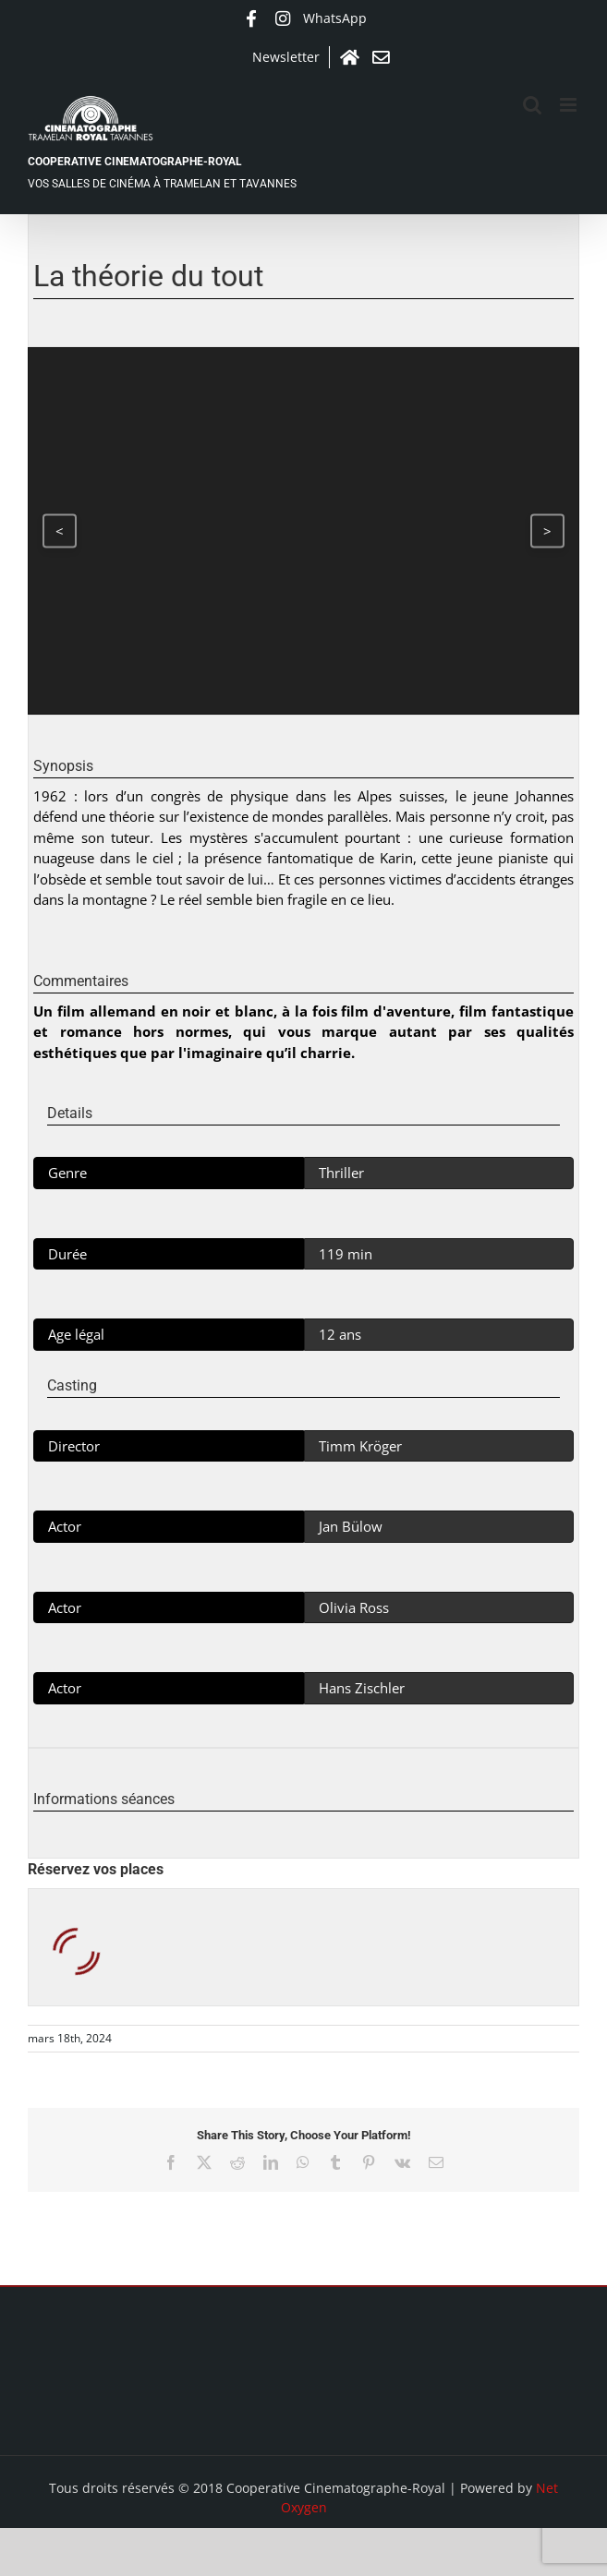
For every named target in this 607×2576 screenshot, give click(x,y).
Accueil (350, 57)
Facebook (251, 18)
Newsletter (286, 57)
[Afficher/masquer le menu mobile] (569, 104)
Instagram (283, 18)
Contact (381, 57)
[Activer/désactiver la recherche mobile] (532, 104)
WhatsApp (335, 18)
